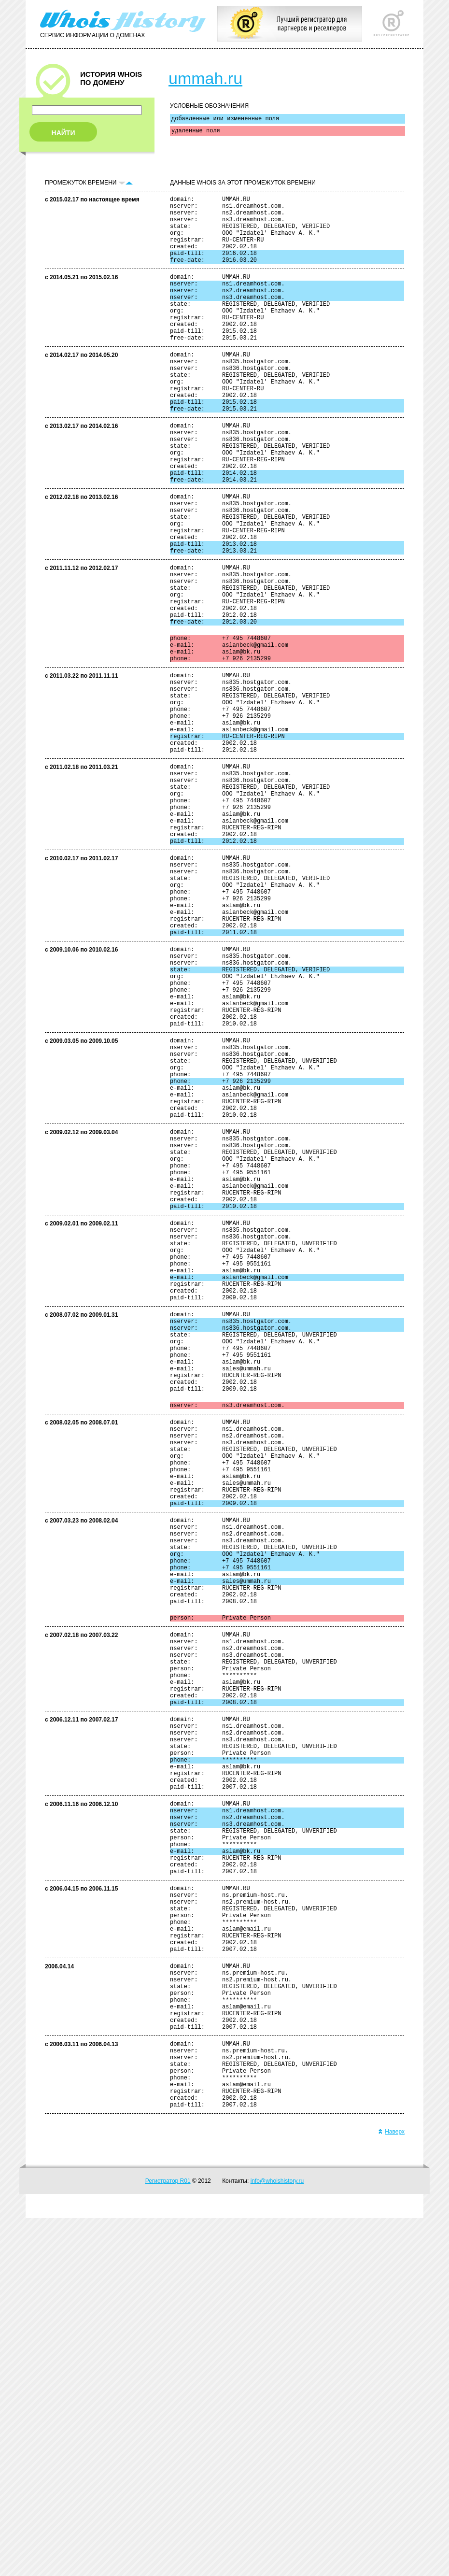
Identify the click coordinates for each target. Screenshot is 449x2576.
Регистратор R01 (168, 2538)
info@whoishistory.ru (277, 2538)
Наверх (391, 2489)
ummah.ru (205, 78)
